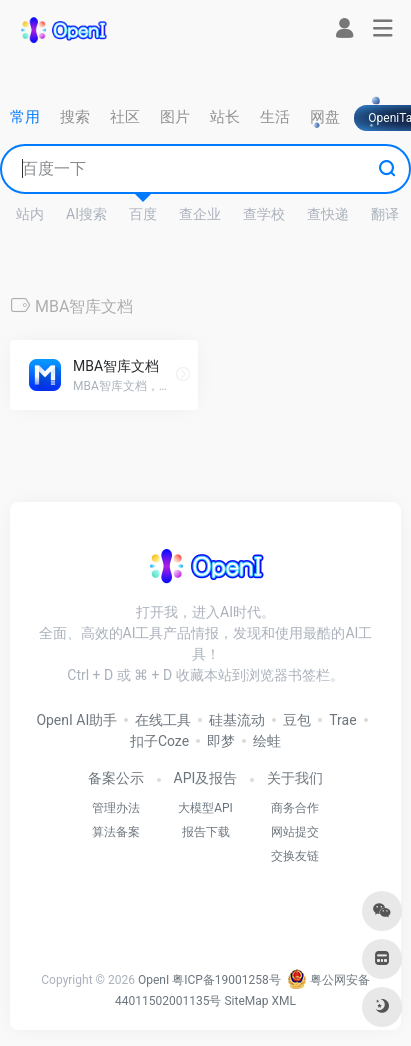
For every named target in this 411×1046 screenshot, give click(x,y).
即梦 (221, 741)
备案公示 (116, 778)
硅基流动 (237, 720)
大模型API (205, 808)
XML (284, 1001)
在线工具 (163, 720)
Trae (342, 720)
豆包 (297, 720)
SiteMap (246, 1001)
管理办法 (116, 808)
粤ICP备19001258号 (226, 980)
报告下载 (206, 832)
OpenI (153, 980)
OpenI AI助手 (76, 720)
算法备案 (116, 832)
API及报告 (206, 778)
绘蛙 (267, 741)
